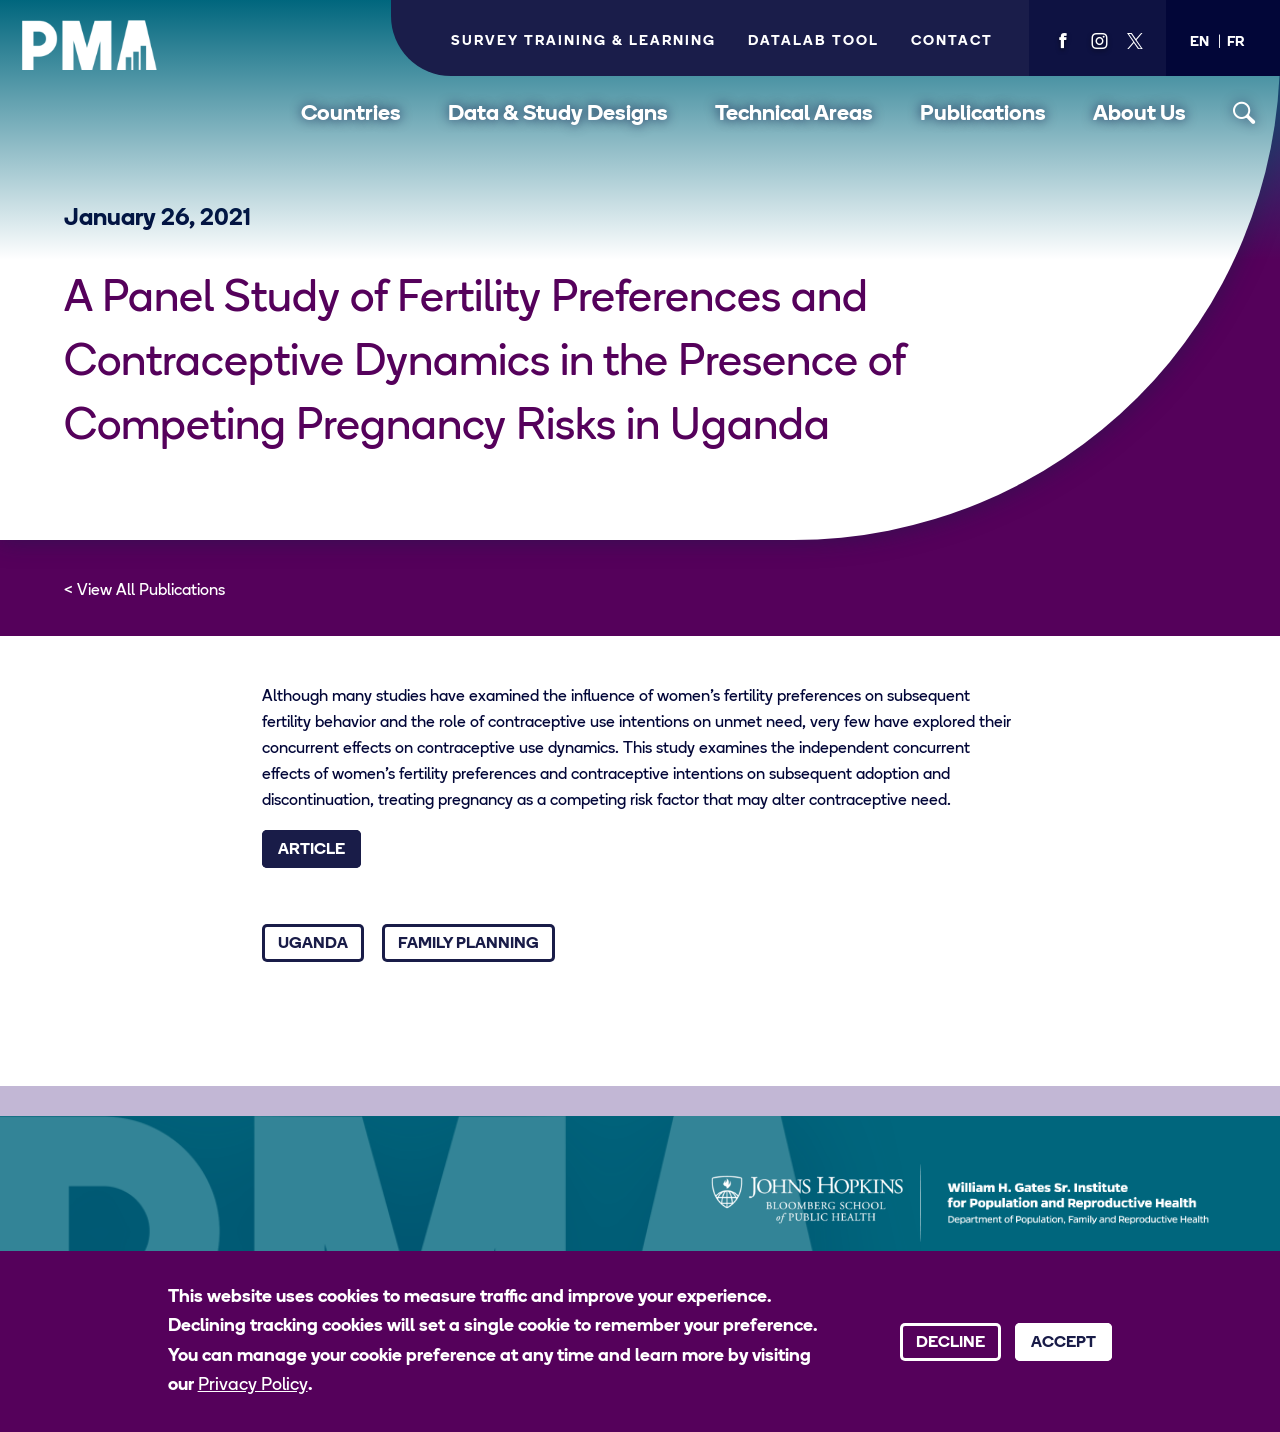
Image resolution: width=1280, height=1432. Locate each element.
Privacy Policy (253, 1385)
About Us (1139, 114)
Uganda (313, 944)
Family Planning (468, 944)
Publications (983, 114)
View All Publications (151, 591)
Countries (351, 114)
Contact (952, 41)
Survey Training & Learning (583, 41)
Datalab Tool (813, 41)
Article (311, 850)
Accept (1063, 1343)
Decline (950, 1343)
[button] (1199, 42)
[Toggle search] (1244, 113)
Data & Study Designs (558, 114)
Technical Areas (794, 114)
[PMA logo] (90, 45)
